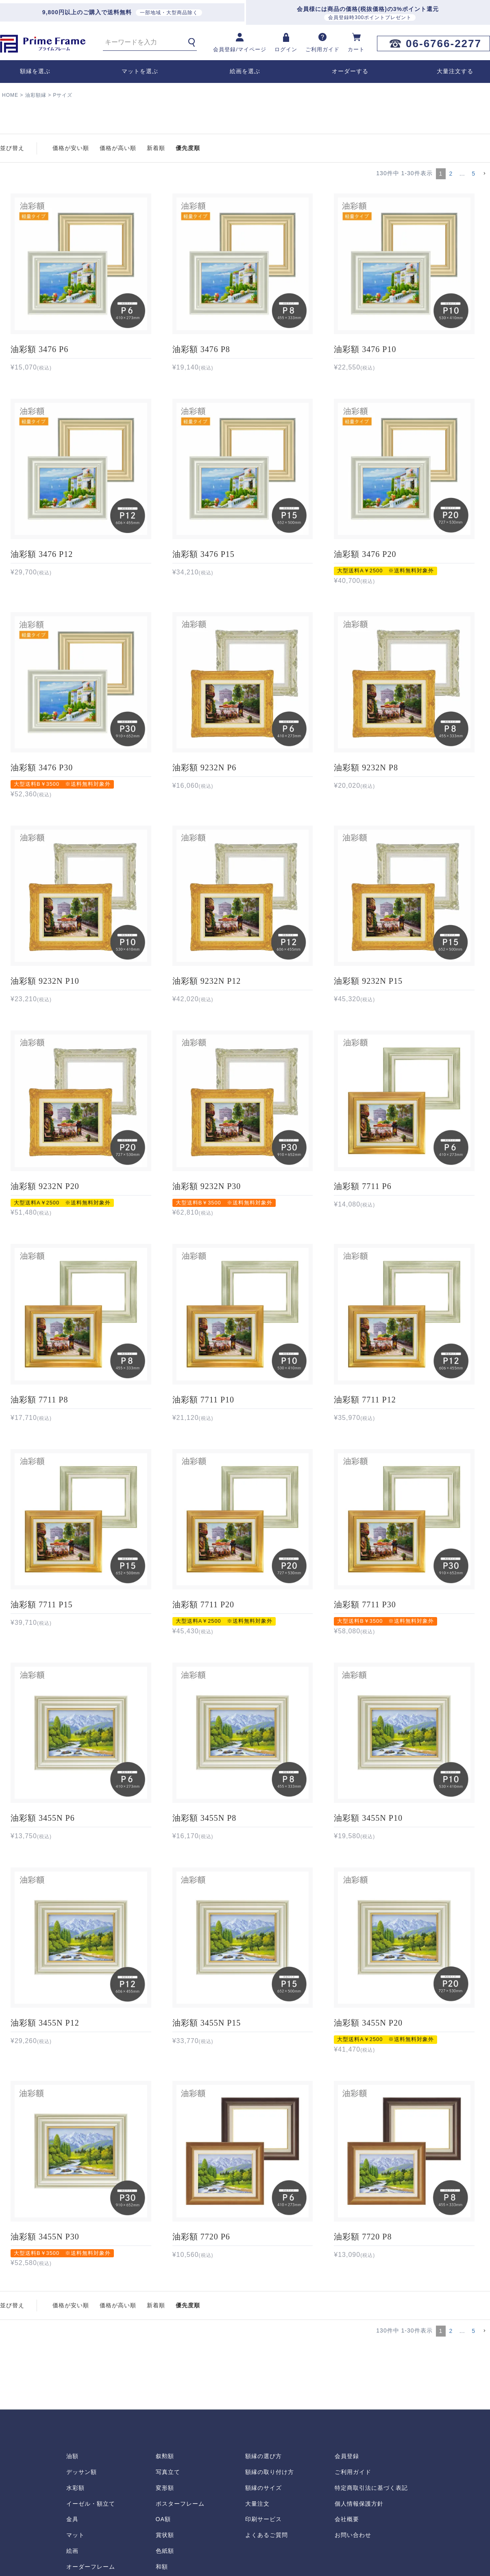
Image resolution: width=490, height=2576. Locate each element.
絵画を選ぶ (245, 71)
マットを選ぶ (140, 71)
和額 (162, 2566)
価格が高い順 (118, 148)
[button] (484, 174)
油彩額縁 (35, 95)
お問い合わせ (353, 2535)
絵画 (72, 2551)
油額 (72, 2456)
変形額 (165, 2488)
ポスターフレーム (180, 2503)
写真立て (168, 2472)
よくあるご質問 (266, 2535)
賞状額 (165, 2535)
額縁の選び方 (263, 2456)
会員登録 (347, 2456)
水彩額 (75, 2488)
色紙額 (165, 2551)
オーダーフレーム (90, 2566)
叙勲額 (165, 2456)
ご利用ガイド (353, 2472)
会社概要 (347, 2519)
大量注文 (257, 2503)
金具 (72, 2519)
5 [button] (473, 173)
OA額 (163, 2519)
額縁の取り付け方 (269, 2472)
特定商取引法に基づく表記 (371, 2488)
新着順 (156, 148)
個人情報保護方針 (359, 2503)
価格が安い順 (70, 148)
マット (75, 2535)
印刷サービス (263, 2519)
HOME (10, 95)
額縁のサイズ (263, 2488)
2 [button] (451, 173)
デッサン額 (81, 2472)
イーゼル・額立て (90, 2503)
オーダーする (350, 71)
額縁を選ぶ (35, 71)
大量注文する (455, 71)
